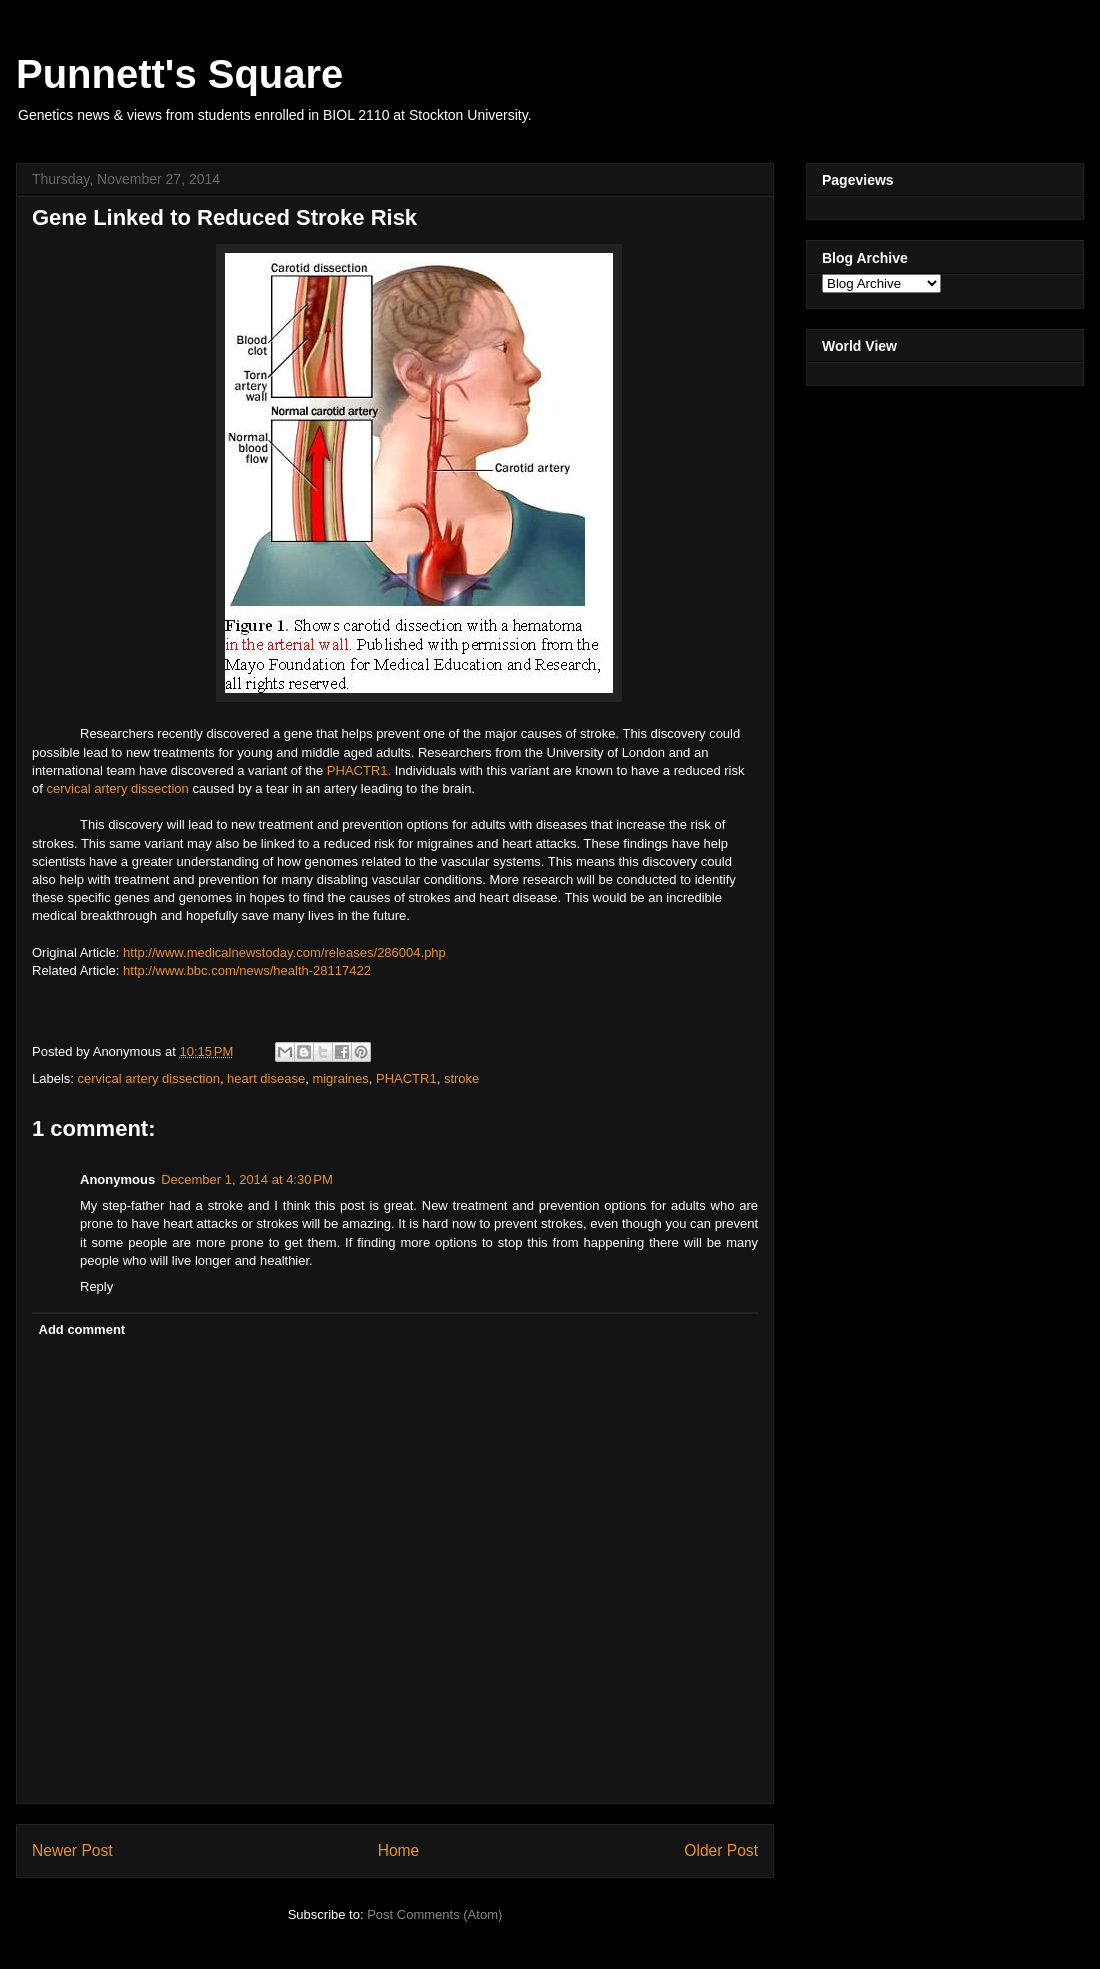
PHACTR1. (361, 770)
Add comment (82, 1329)
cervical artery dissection (117, 788)
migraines (340, 1078)
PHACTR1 (406, 1078)
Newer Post (72, 1850)
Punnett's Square (179, 74)
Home (399, 1850)
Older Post (721, 1850)
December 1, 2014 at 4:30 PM (247, 1179)
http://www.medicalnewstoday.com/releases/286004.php (284, 952)
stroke (461, 1078)
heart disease (266, 1078)
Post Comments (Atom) (434, 1914)
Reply (96, 1286)
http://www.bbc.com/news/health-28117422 (247, 970)
